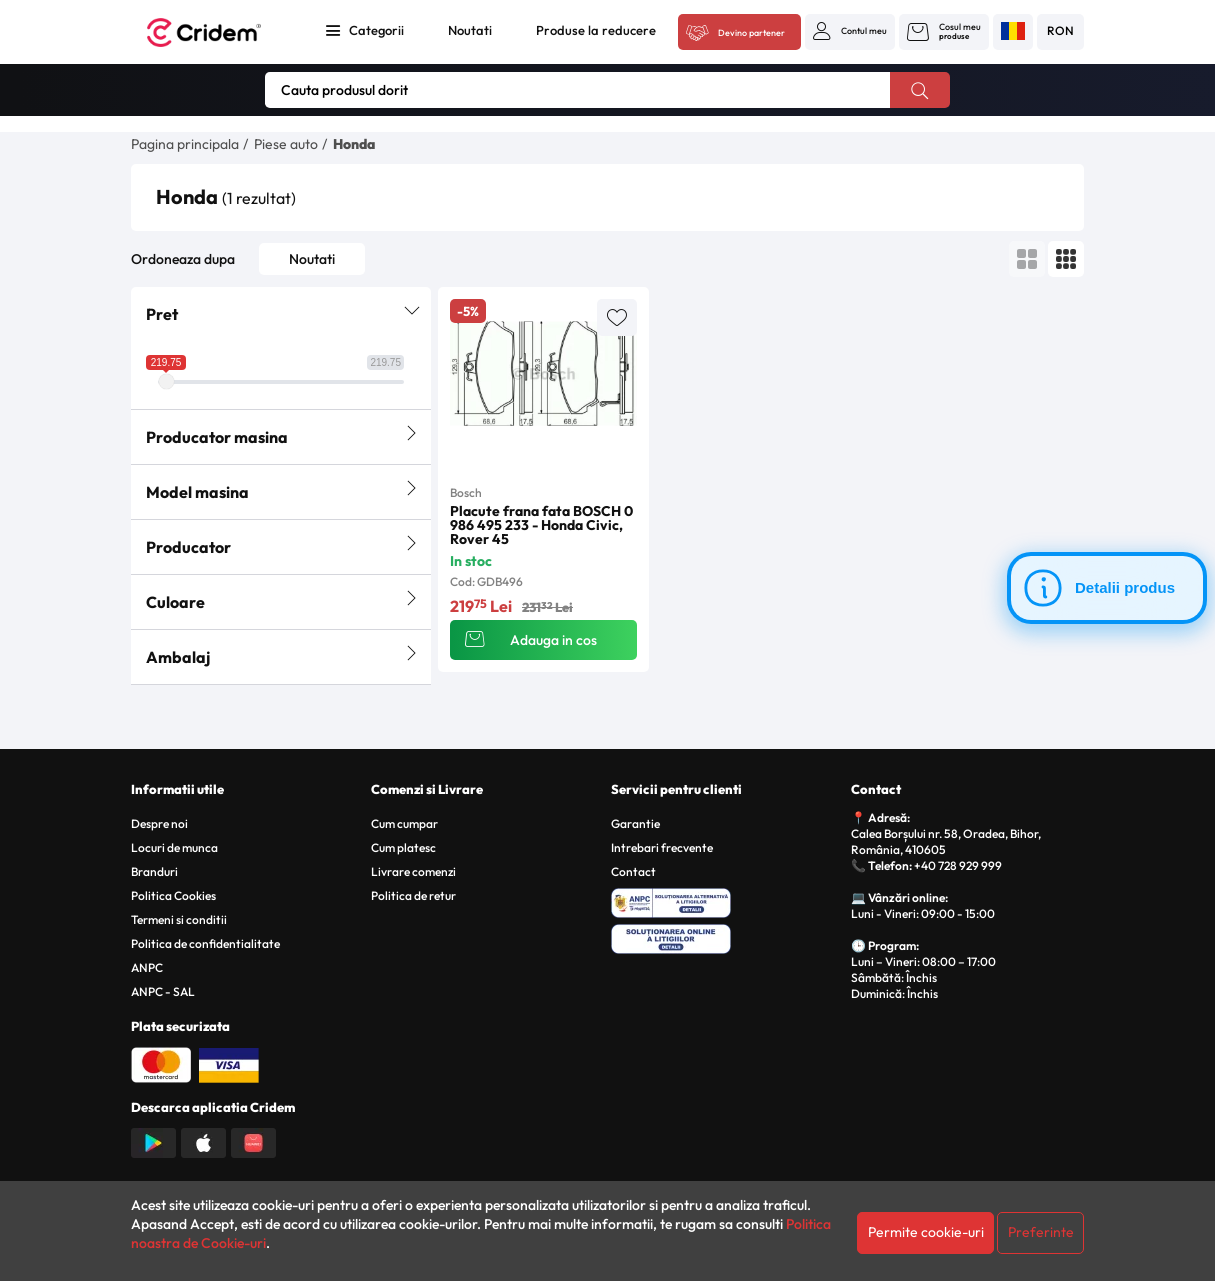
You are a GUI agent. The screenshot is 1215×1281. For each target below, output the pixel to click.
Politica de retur (413, 895)
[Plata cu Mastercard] (161, 1063)
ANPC (147, 967)
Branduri (154, 871)
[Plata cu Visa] (229, 1063)
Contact (633, 871)
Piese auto (286, 144)
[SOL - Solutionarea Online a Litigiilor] (727, 936)
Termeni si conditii (179, 919)
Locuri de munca (174, 847)
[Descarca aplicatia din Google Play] (153, 1141)
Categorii (376, 30)
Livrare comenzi (413, 871)
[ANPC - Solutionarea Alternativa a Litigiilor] (727, 900)
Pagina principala (185, 144)
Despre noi (159, 823)
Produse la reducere (596, 30)
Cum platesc (403, 847)
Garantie (635, 823)
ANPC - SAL (163, 991)
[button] (850, 31)
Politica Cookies (173, 895)
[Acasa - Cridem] (217, 32)
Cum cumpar (404, 823)
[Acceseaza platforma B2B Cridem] (739, 33)
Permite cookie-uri (926, 1232)
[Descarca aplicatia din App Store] (203, 1141)
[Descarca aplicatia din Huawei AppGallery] (253, 1141)
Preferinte (1041, 1232)
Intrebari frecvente (662, 847)
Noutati (470, 30)
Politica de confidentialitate (205, 943)
